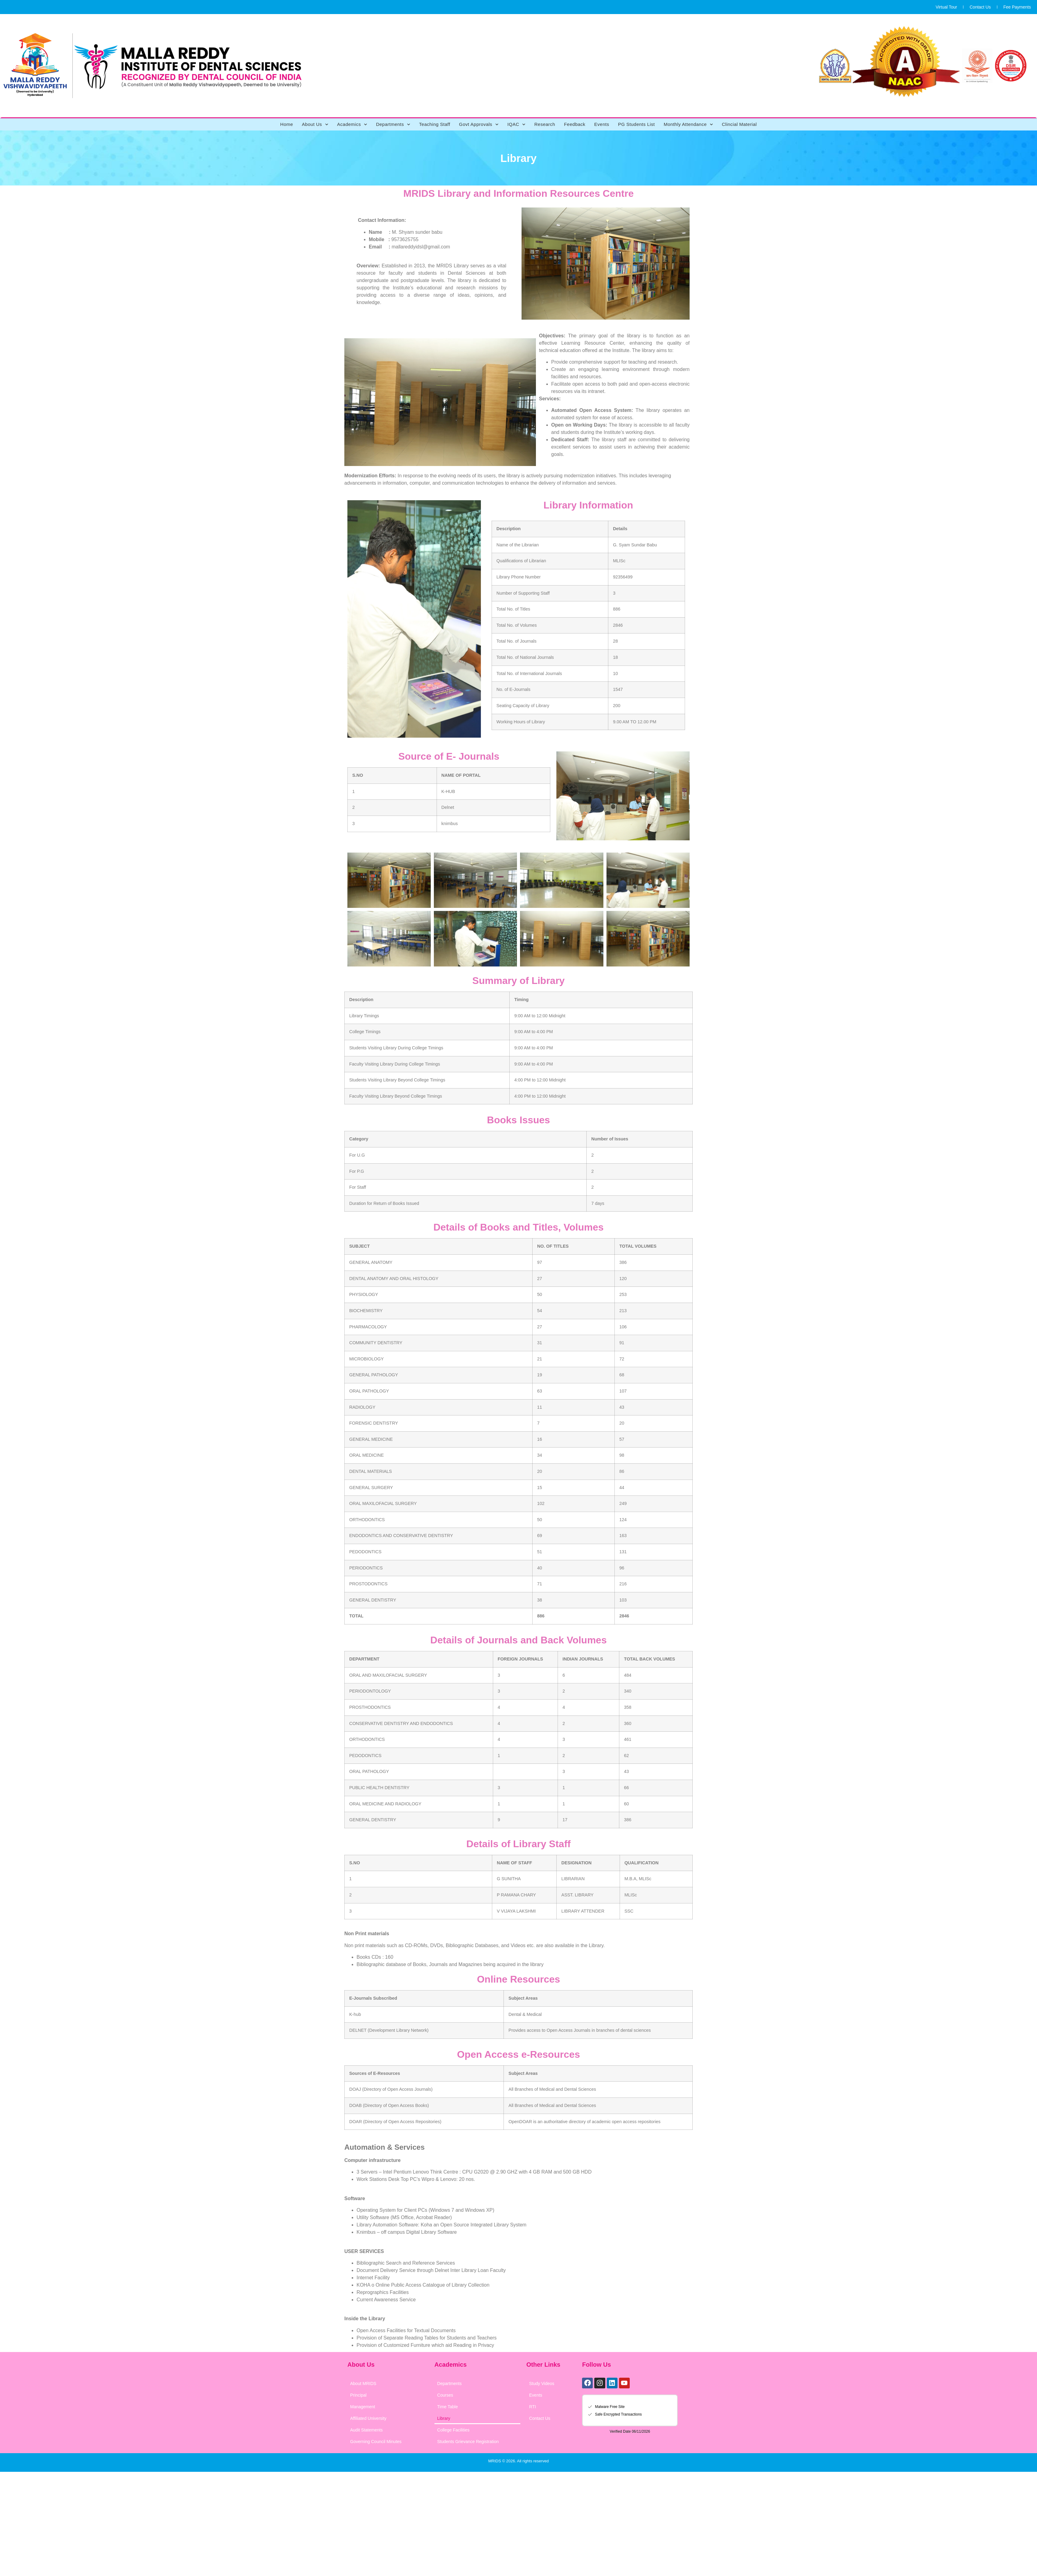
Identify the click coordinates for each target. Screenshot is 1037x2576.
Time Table (447, 2406)
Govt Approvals (478, 124)
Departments (393, 124)
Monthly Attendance (688, 124)
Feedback (574, 124)
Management (362, 2406)
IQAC (517, 124)
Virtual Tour (946, 7)
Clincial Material (739, 124)
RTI (532, 2406)
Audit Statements (366, 2429)
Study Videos (541, 2383)
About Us (315, 124)
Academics (352, 124)
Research (544, 124)
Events (601, 124)
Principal (358, 2395)
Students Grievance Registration (468, 2441)
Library (443, 2418)
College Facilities (453, 2429)
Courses (445, 2395)
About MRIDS (363, 2383)
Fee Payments (1017, 7)
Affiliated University (368, 2418)
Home (286, 124)
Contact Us (980, 7)
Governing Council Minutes (375, 2441)
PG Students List (636, 124)
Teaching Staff (434, 124)
